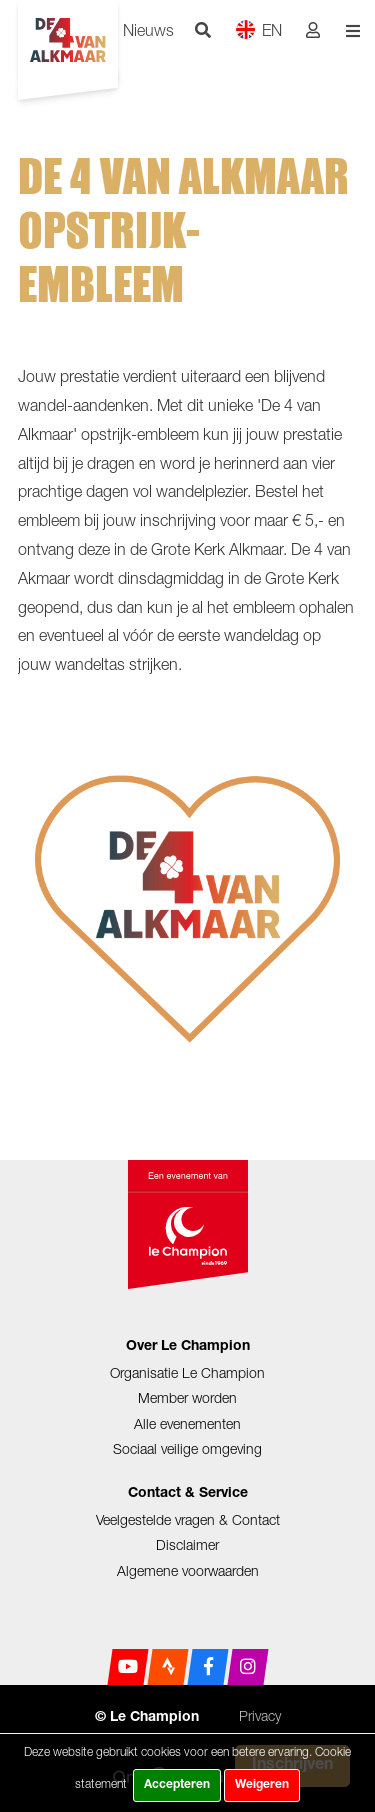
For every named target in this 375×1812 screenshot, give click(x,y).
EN (258, 29)
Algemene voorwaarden (188, 1570)
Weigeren (262, 1785)
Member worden (187, 1397)
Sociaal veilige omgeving (187, 1448)
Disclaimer (187, 1544)
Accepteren (177, 1785)
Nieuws (148, 30)
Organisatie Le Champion (187, 1372)
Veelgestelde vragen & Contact (188, 1519)
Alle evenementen (187, 1423)
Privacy (260, 1715)
